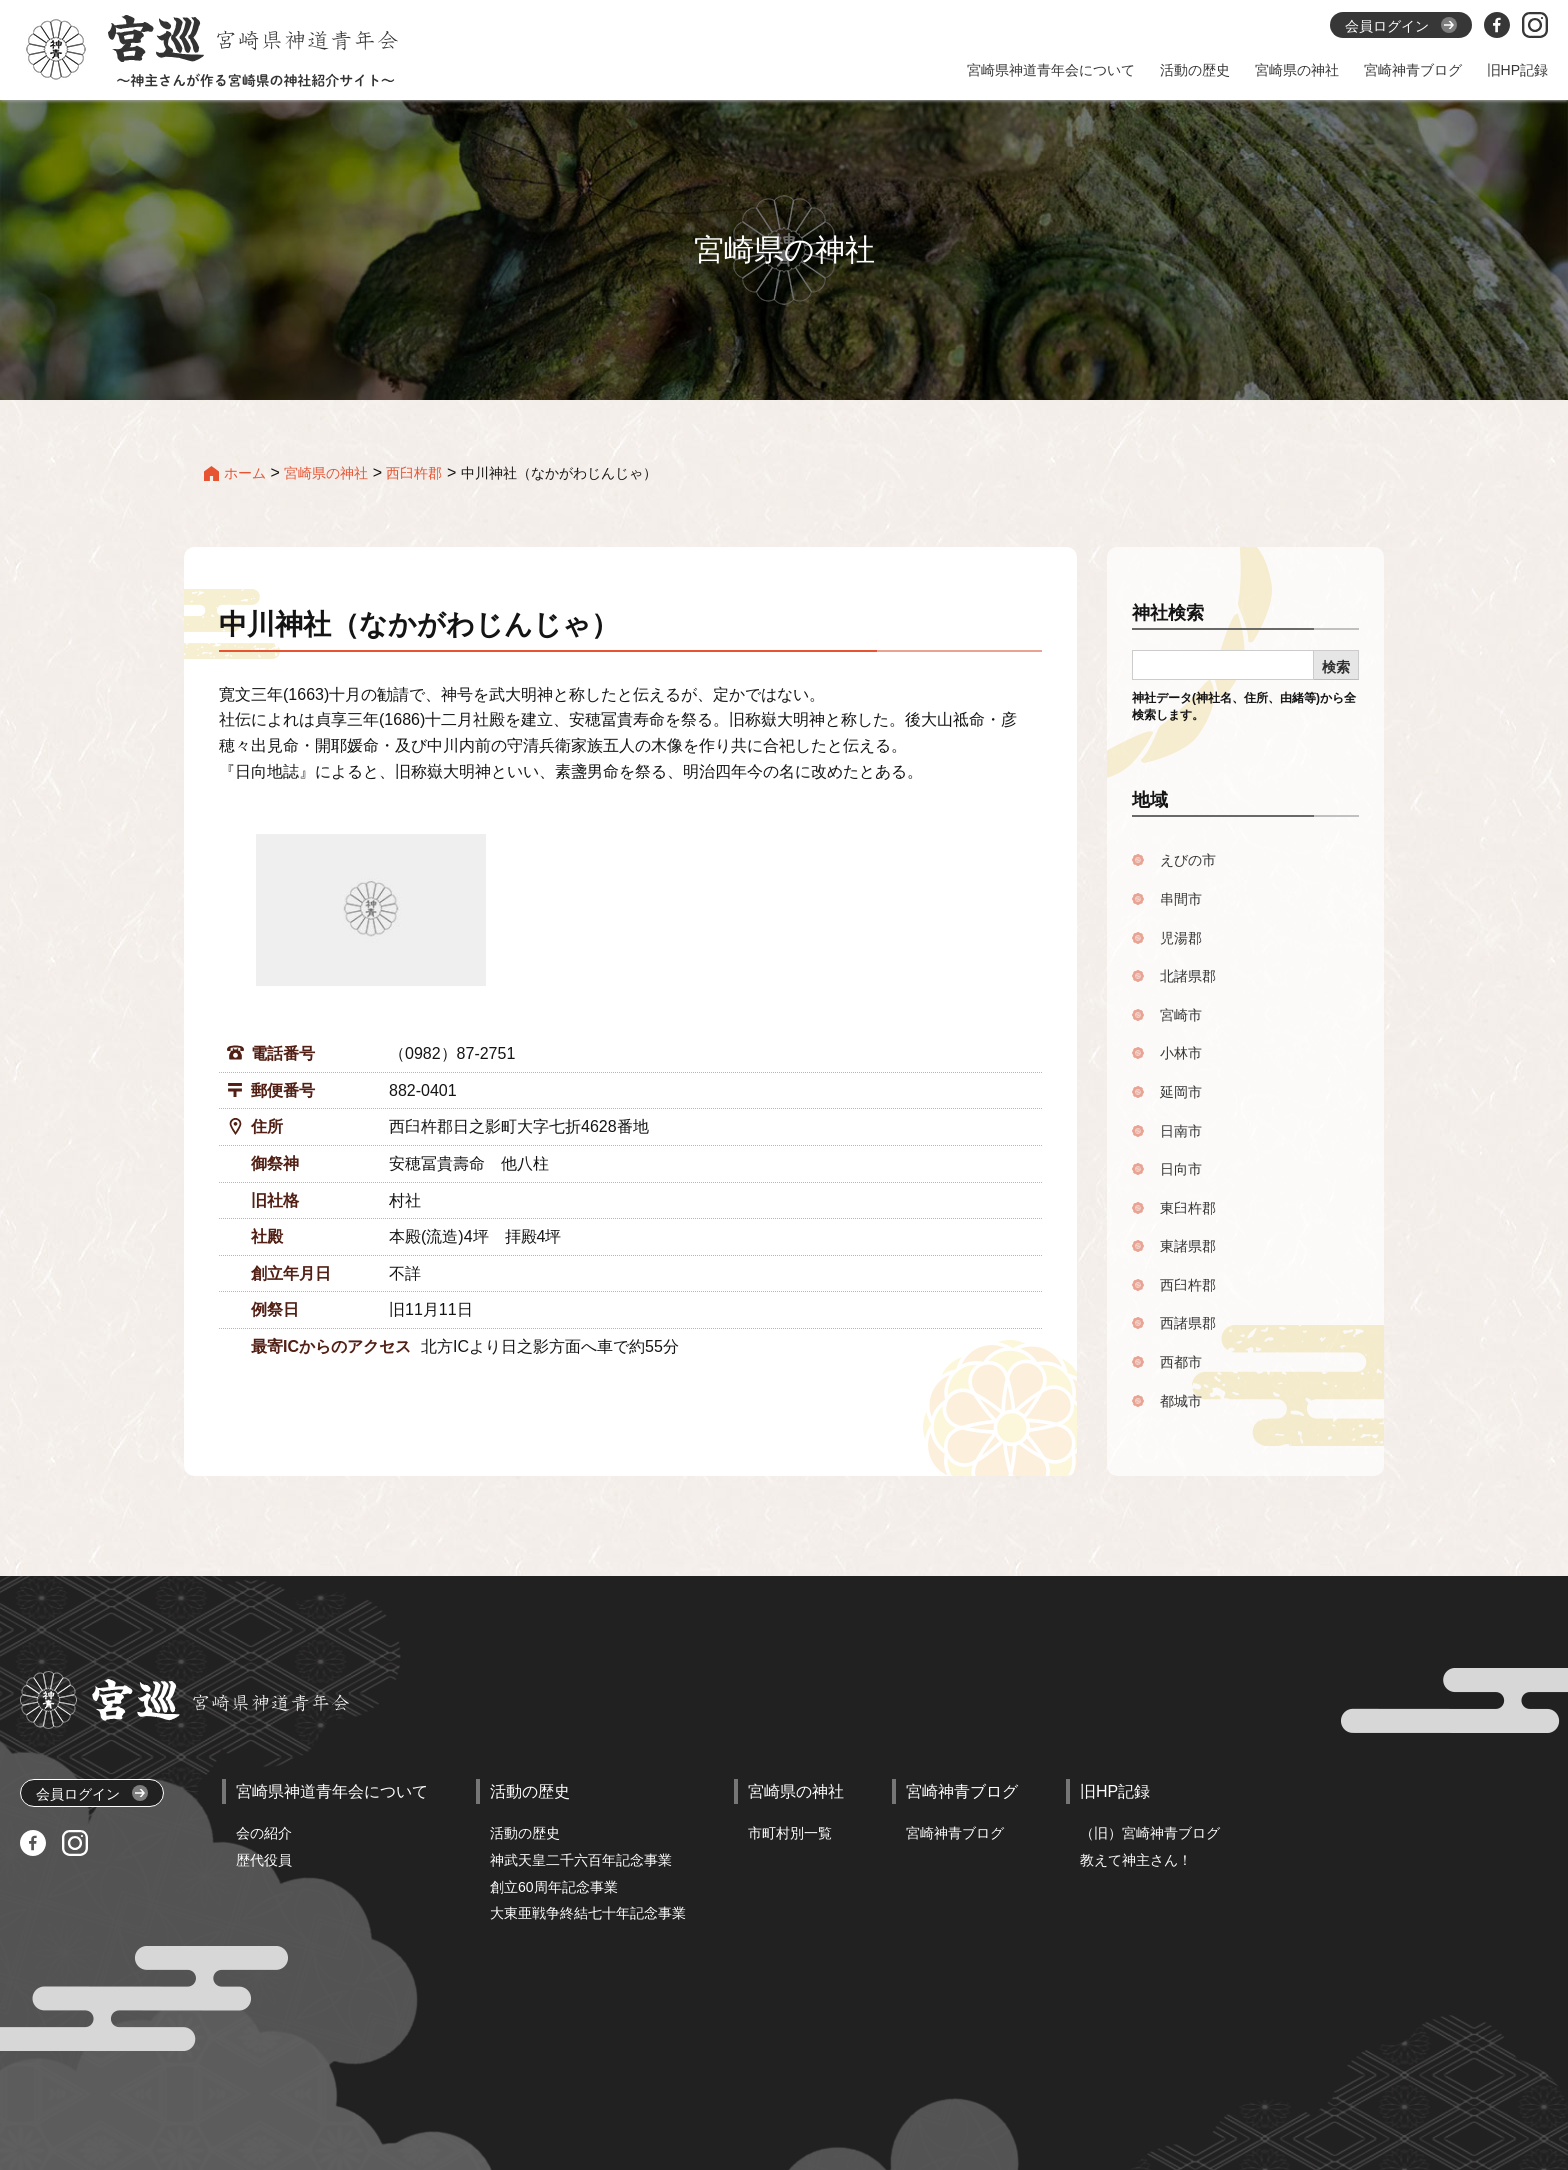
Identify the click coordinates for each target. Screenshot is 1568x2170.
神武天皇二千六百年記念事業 (581, 1860)
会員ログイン (92, 1793)
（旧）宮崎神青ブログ (1150, 1833)
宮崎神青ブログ (955, 1833)
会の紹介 (264, 1833)
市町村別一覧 (790, 1833)
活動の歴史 (525, 1833)
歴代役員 (264, 1860)
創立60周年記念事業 (554, 1887)
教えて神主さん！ (1136, 1860)
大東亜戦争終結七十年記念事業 (588, 1913)
